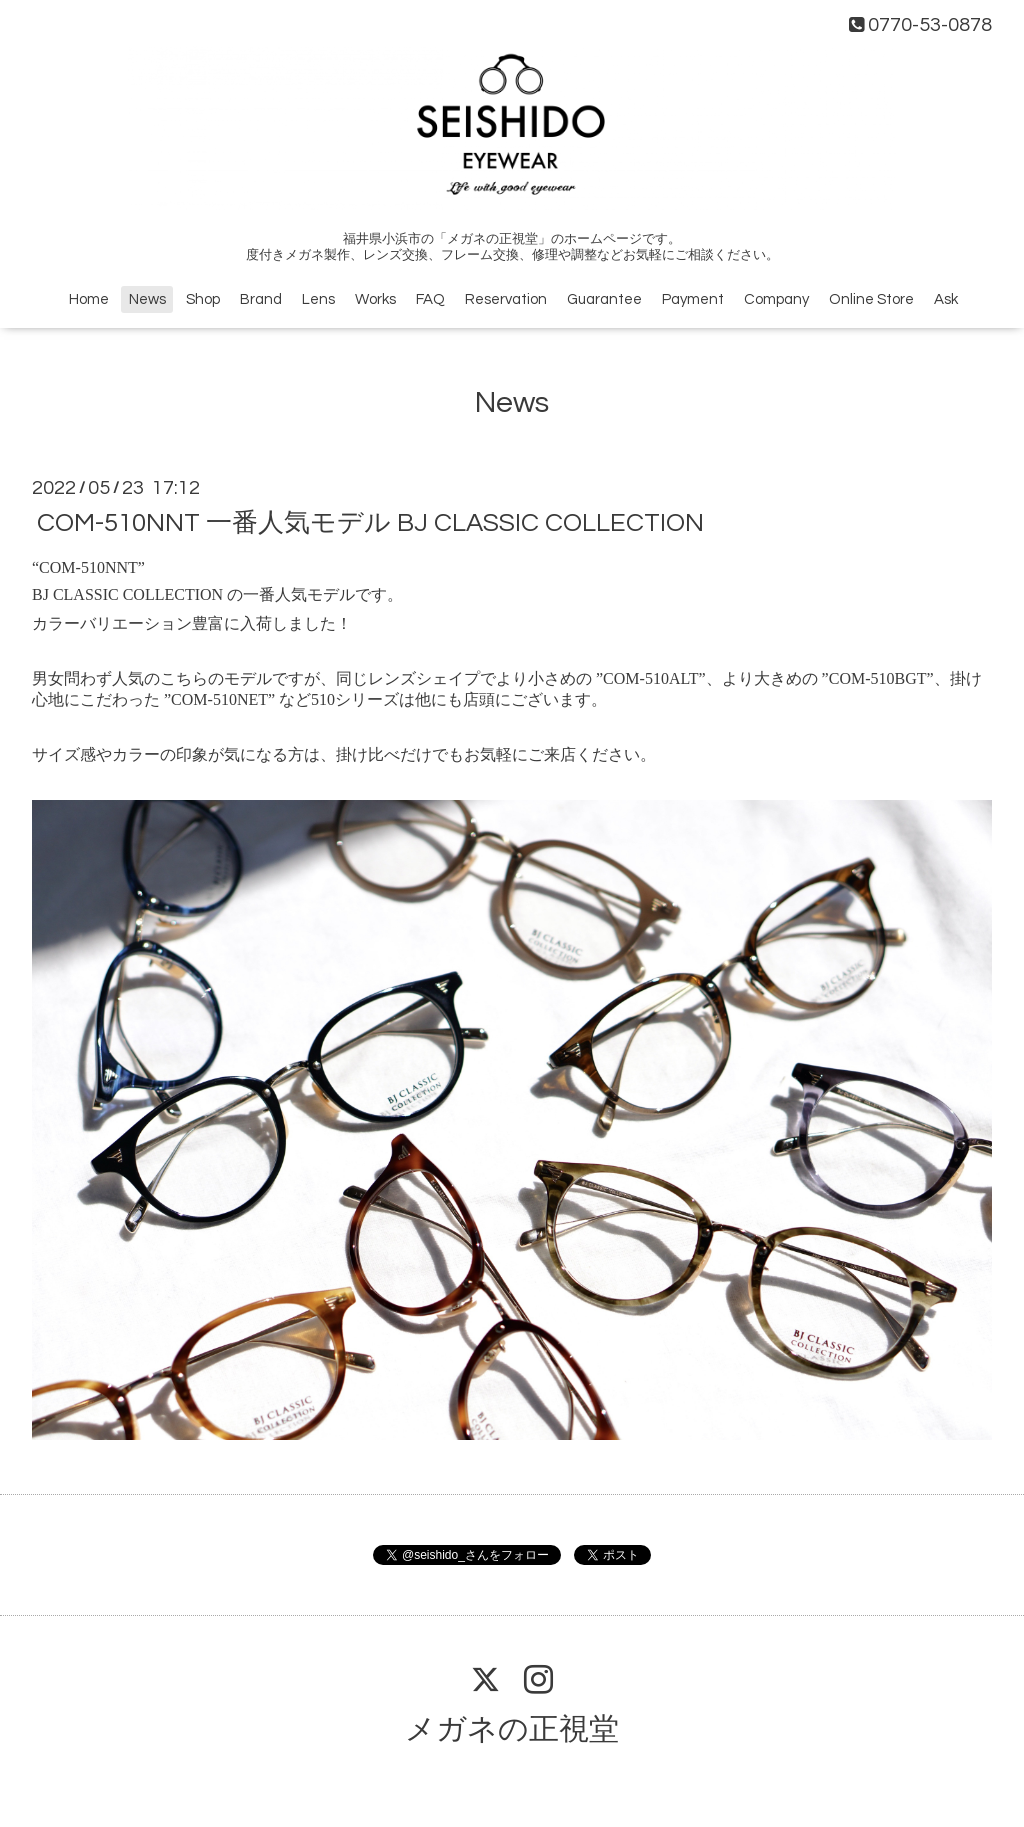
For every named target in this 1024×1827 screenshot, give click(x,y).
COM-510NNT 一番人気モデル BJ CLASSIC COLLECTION (370, 523)
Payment (693, 299)
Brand (261, 299)
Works (375, 299)
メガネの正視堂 (512, 1729)
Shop (203, 299)
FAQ (430, 299)
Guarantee (604, 299)
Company (776, 299)
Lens (318, 299)
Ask (946, 299)
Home (89, 299)
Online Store (871, 299)
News (147, 299)
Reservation (506, 299)
